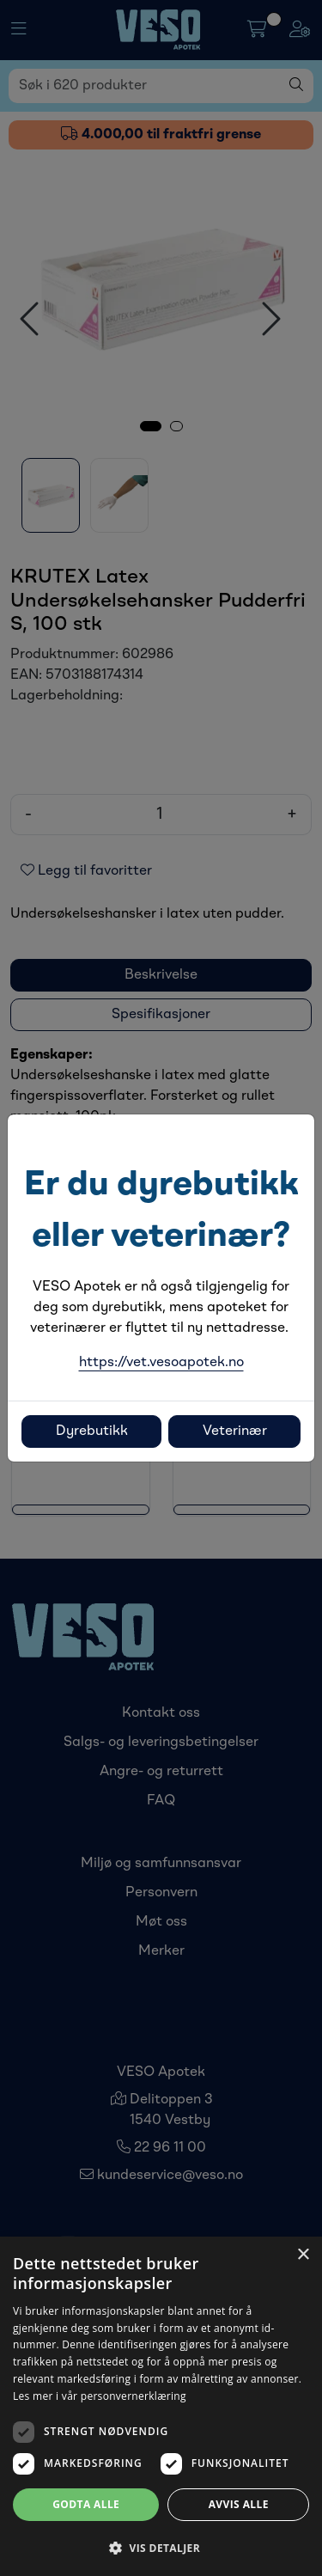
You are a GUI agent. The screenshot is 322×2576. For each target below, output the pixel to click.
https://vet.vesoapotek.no (161, 1363)
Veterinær (235, 1431)
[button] (161, 2547)
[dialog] (161, 2406)
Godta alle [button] (85, 2504)
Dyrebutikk (92, 1431)
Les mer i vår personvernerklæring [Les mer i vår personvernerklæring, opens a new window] (99, 2396)
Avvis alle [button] (239, 2504)
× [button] (302, 2255)
